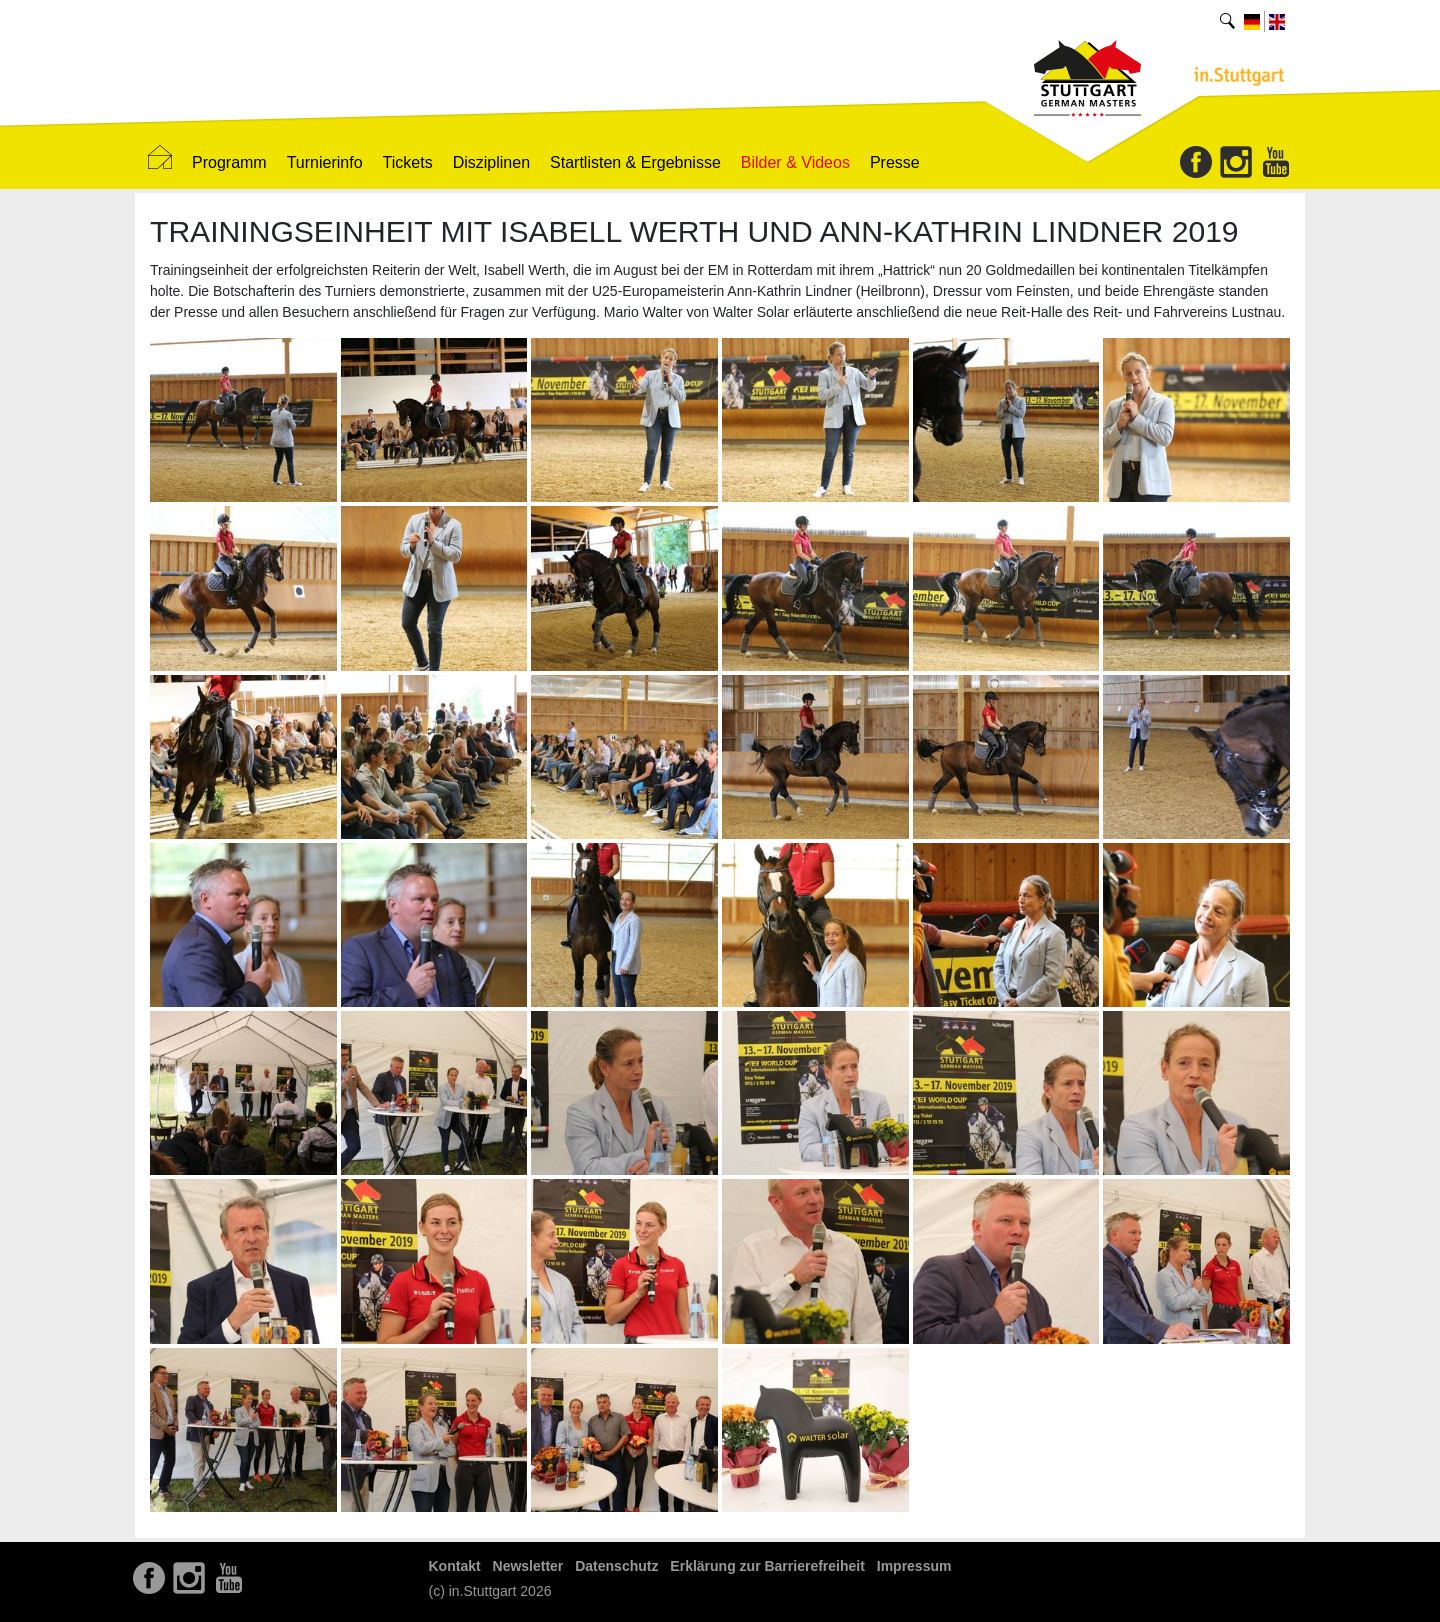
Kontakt (455, 1566)
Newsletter (528, 1566)
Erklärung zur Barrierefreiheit (767, 1566)
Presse (895, 162)
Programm (229, 162)
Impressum (914, 1566)
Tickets (408, 162)
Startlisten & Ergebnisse (635, 162)
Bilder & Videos (795, 162)
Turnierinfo (325, 162)
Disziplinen (491, 162)
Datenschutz (616, 1566)
